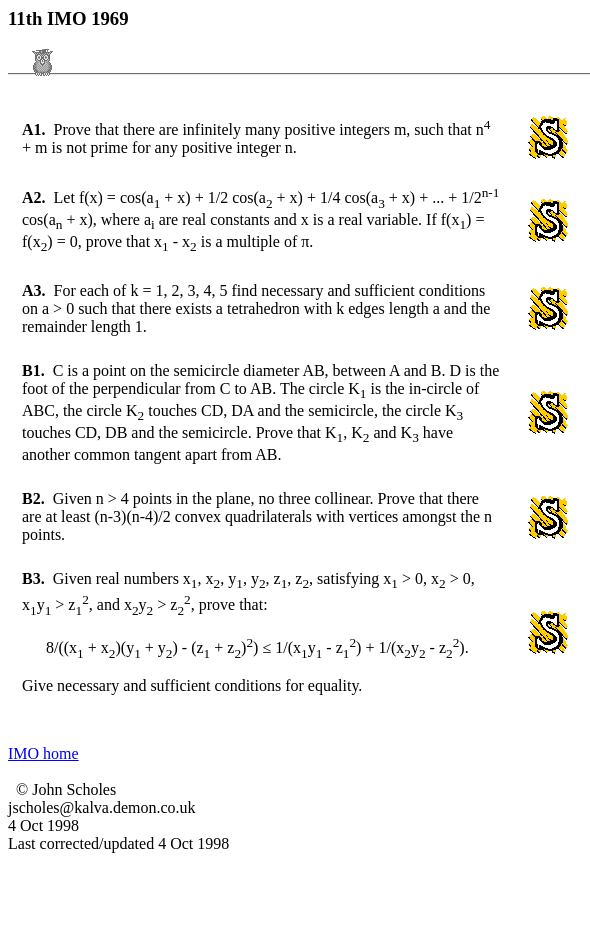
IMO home (43, 753)
